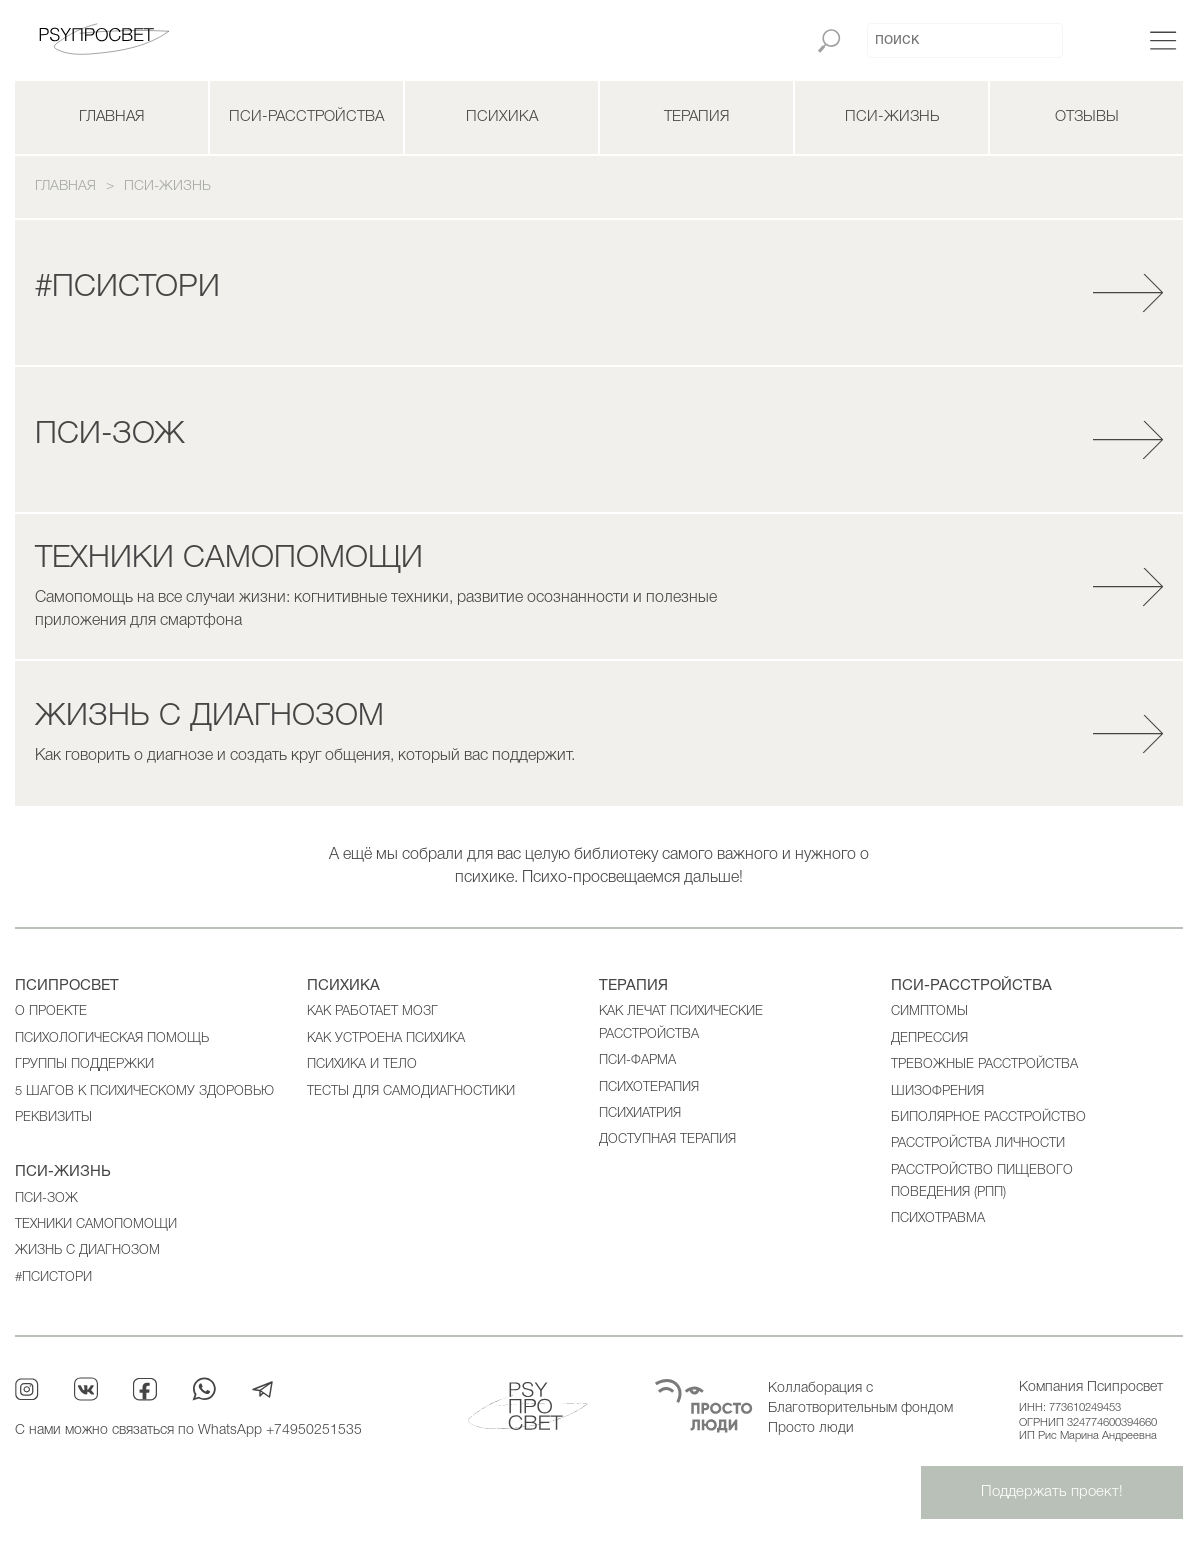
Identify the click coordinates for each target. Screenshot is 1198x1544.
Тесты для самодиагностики (411, 1091)
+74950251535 (314, 1430)
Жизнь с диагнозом (87, 1250)
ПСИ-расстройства (306, 117)
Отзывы (1087, 117)
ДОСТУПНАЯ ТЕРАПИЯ (667, 1139)
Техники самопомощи (96, 1224)
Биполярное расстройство (988, 1117)
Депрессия (929, 1038)
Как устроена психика (386, 1038)
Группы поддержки (84, 1064)
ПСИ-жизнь (892, 117)
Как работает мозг (372, 1011)
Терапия (696, 117)
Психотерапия (649, 1087)
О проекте (51, 1011)
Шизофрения (937, 1091)
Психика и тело (362, 1064)
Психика (502, 117)
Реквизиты (53, 1117)
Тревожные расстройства (984, 1064)
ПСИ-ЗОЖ (46, 1198)
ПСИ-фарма (637, 1060)
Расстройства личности (978, 1143)
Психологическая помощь (112, 1038)
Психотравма (938, 1218)
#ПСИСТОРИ (53, 1277)
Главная (111, 117)
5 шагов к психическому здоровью (144, 1091)
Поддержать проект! (1052, 1492)
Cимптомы (929, 1011)
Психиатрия (640, 1113)
